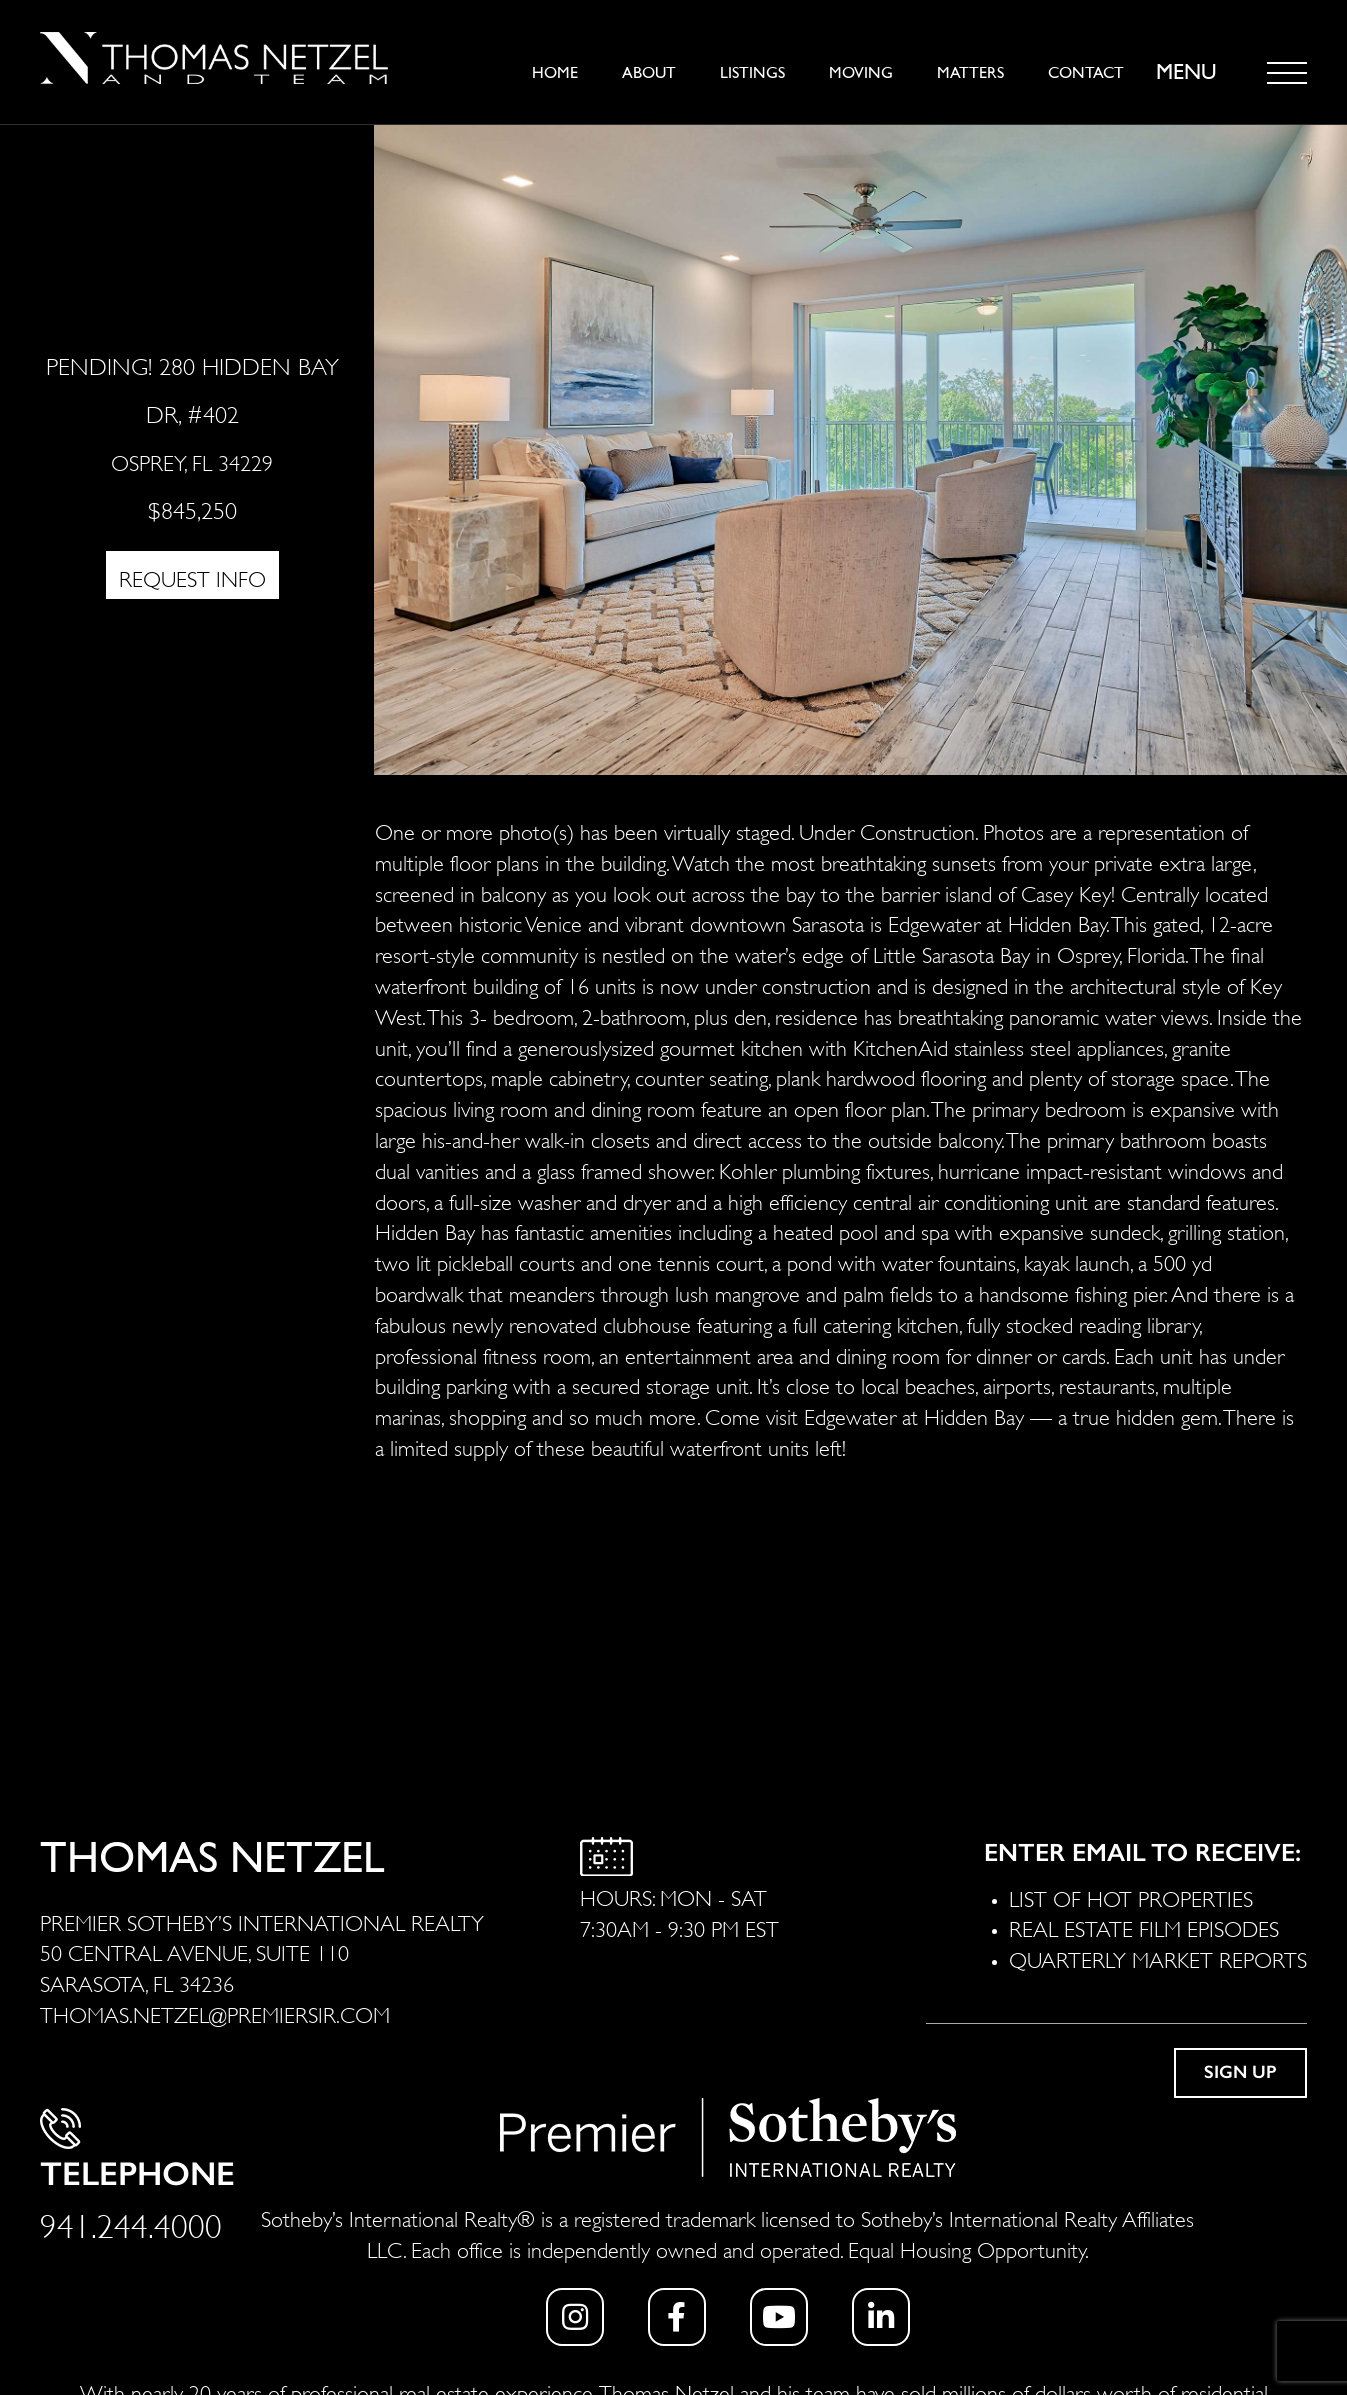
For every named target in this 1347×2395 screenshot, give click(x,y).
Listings (752, 73)
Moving (861, 73)
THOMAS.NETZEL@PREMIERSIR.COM (215, 2013)
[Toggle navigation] (1287, 73)
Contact (1086, 73)
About (649, 73)
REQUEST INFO (192, 577)
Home (555, 73)
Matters (970, 73)
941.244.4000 (131, 2222)
